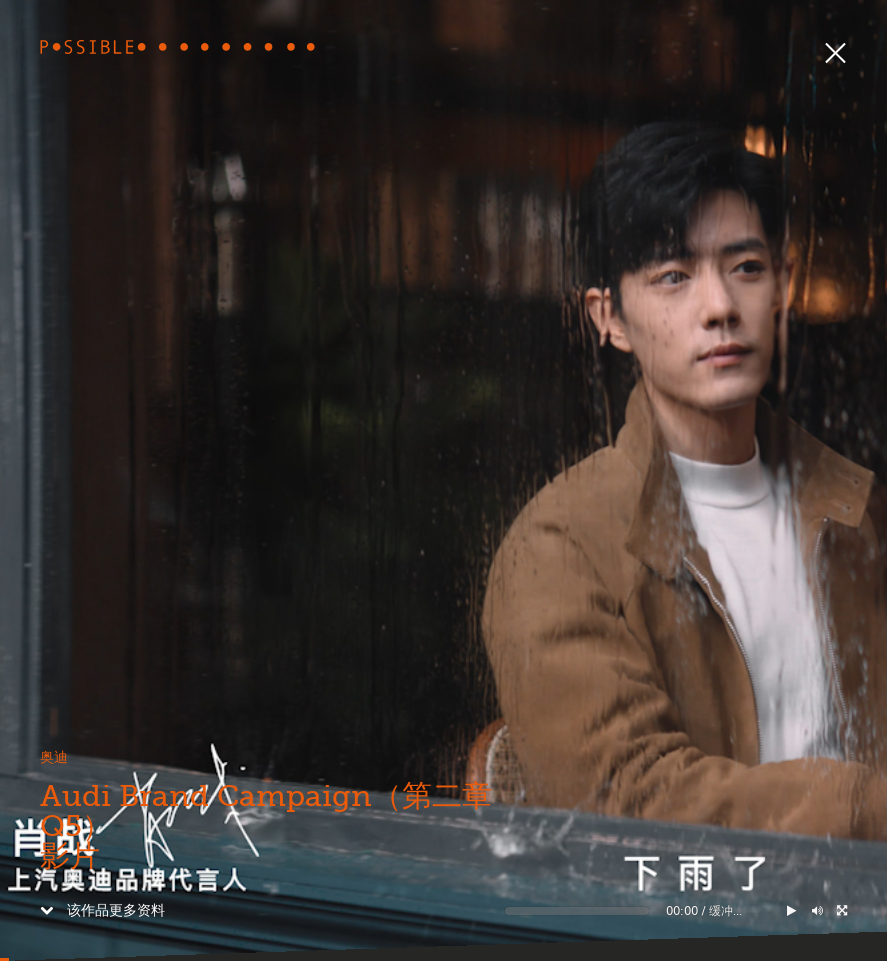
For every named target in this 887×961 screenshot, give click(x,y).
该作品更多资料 (102, 910)
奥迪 (54, 757)
